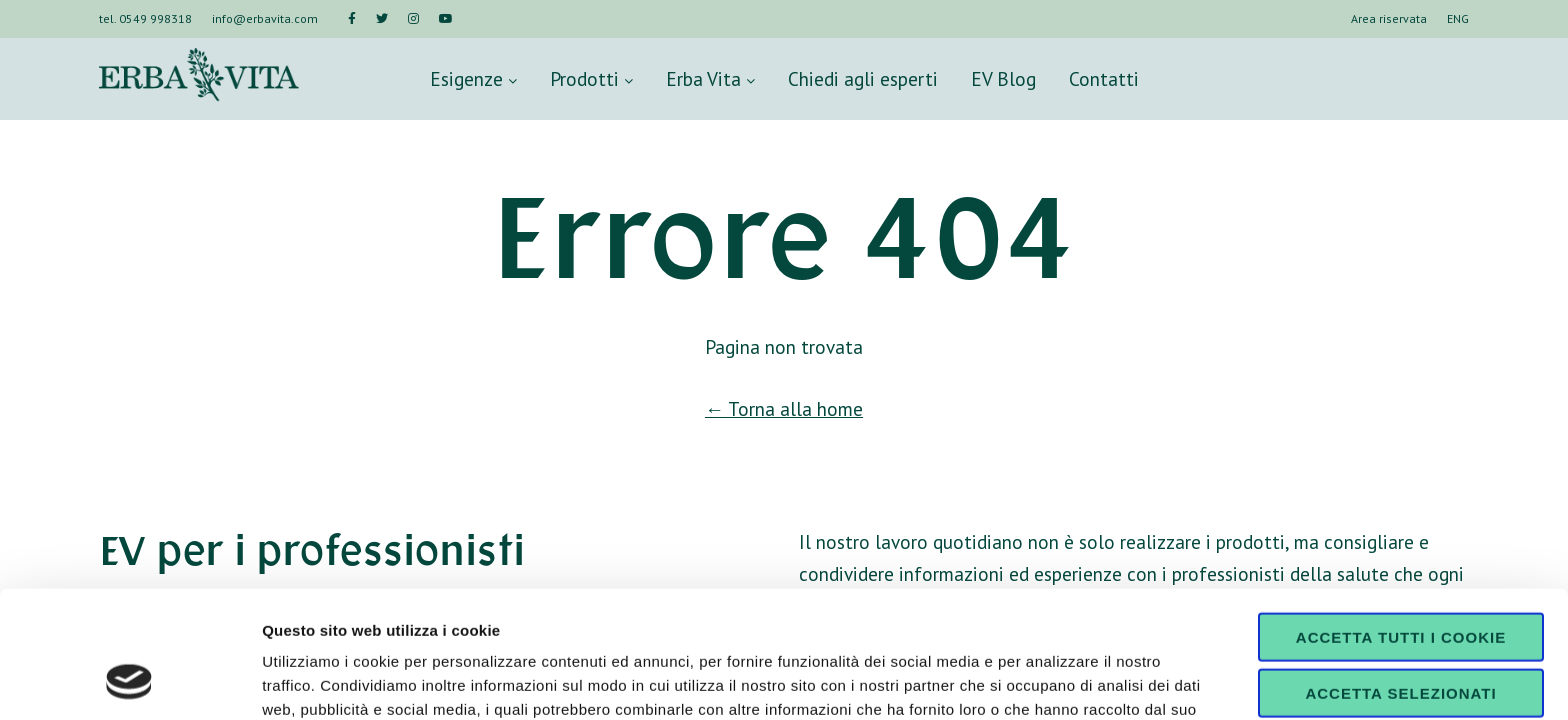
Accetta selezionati (1400, 576)
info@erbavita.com (265, 18)
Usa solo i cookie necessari (1401, 640)
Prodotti (591, 78)
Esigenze (473, 78)
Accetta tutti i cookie (1401, 519)
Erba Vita (710, 78)
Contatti (1104, 78)
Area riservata (1389, 18)
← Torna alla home (784, 408)
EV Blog (1003, 78)
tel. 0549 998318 (145, 18)
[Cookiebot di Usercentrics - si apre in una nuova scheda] (129, 681)
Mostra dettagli (1052, 680)
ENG (1458, 18)
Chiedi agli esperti (863, 78)
